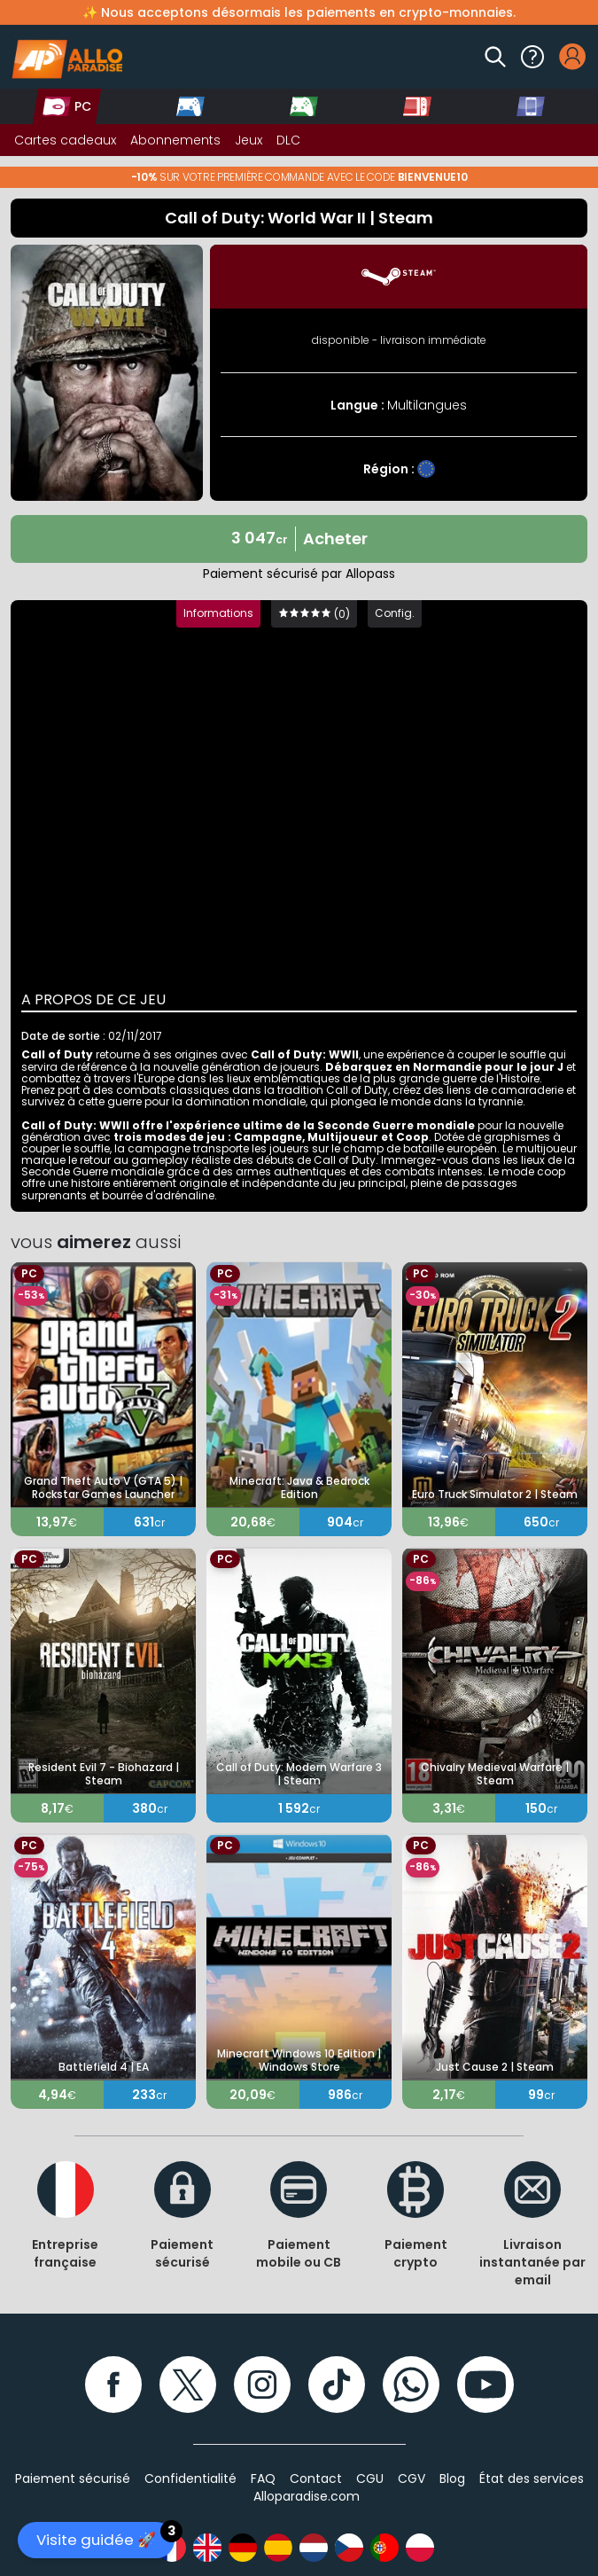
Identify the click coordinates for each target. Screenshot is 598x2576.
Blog (452, 2478)
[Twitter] (187, 2384)
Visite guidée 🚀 (105, 2536)
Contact (316, 2478)
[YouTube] (485, 2384)
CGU (370, 2478)
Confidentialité (190, 2478)
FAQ (263, 2478)
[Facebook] (113, 2384)
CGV (411, 2478)
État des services (531, 2478)
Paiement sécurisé (72, 2478)
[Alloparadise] (64, 57)
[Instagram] (262, 2384)
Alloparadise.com (306, 2496)
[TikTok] (336, 2384)
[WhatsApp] (411, 2384)
